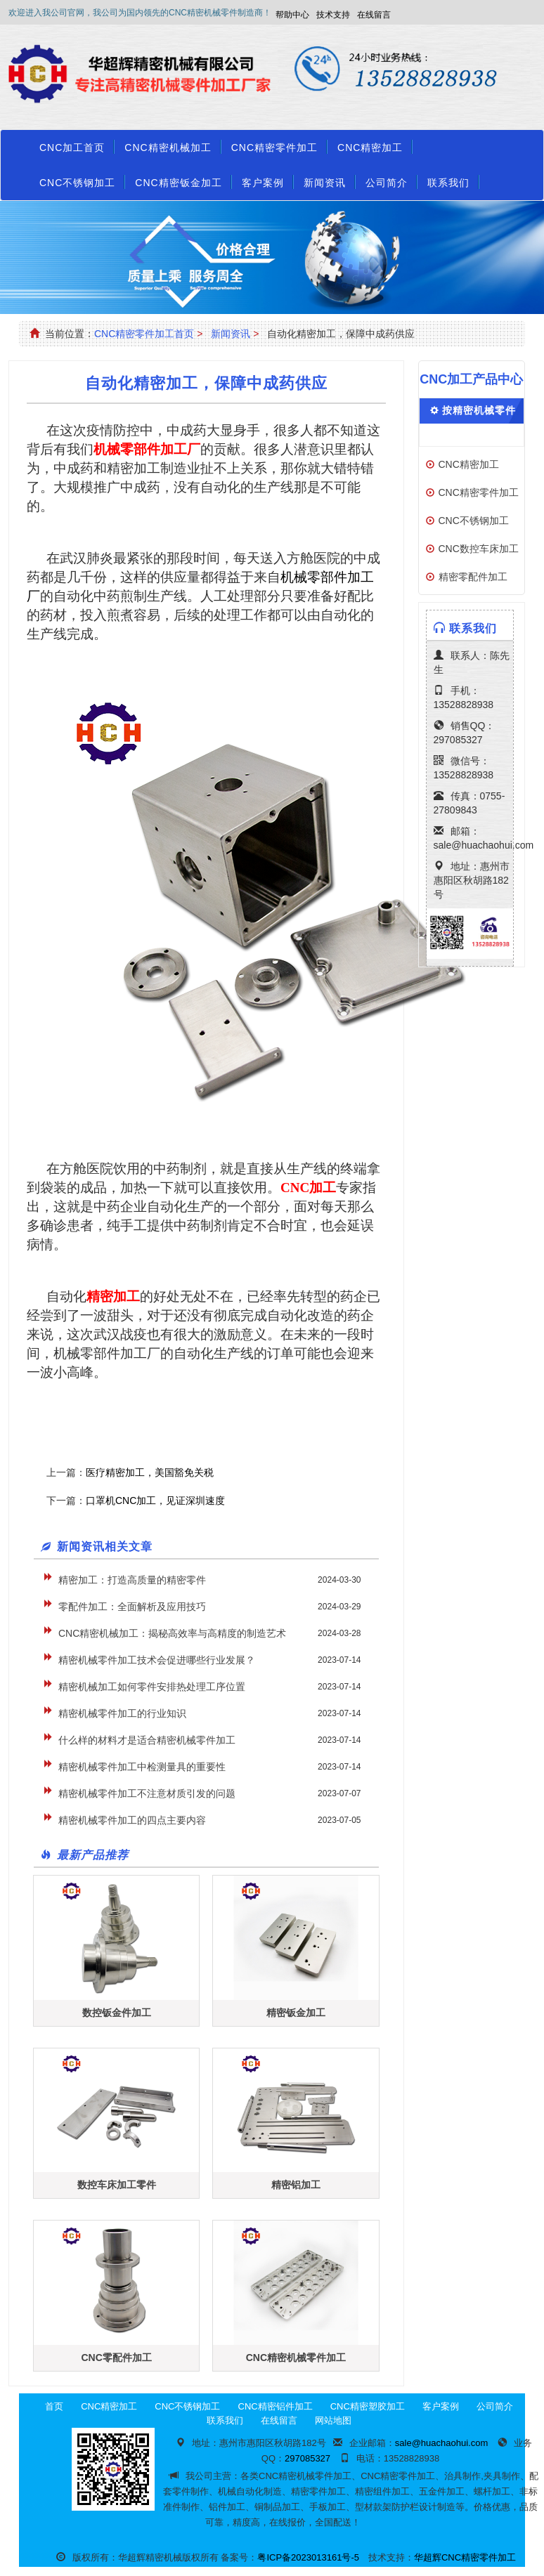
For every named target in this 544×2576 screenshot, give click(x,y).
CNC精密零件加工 (274, 147)
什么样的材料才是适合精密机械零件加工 (146, 1740)
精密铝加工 (295, 2184)
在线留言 (374, 15)
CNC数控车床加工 (479, 548)
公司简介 (386, 182)
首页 (54, 2406)
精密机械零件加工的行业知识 (122, 1713)
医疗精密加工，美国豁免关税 (150, 1472)
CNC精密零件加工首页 (144, 333)
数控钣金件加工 (116, 2012)
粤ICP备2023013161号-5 (308, 2557)
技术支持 (333, 15)
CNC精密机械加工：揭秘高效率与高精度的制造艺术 (172, 1633)
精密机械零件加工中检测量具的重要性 (142, 1766)
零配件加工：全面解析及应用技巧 (132, 1606)
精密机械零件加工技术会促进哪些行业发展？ (156, 1660)
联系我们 (448, 182)
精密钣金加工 (295, 2012)
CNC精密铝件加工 (275, 2406)
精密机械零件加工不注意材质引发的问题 (146, 1793)
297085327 (458, 739)
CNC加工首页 (72, 147)
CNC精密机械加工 (167, 147)
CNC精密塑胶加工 (367, 2406)
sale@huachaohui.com (484, 845)
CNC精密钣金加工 (178, 182)
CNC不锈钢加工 (77, 182)
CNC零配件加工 (116, 2357)
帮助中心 (292, 15)
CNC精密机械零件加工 (296, 2357)
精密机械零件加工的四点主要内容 (132, 1820)
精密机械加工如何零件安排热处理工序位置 (151, 1686)
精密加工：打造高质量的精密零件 (132, 1580)
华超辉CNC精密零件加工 (465, 2557)
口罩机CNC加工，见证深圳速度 (155, 1500)
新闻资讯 (325, 182)
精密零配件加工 (473, 576)
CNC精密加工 (370, 147)
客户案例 (263, 182)
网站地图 (333, 2420)
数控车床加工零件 (116, 2184)
